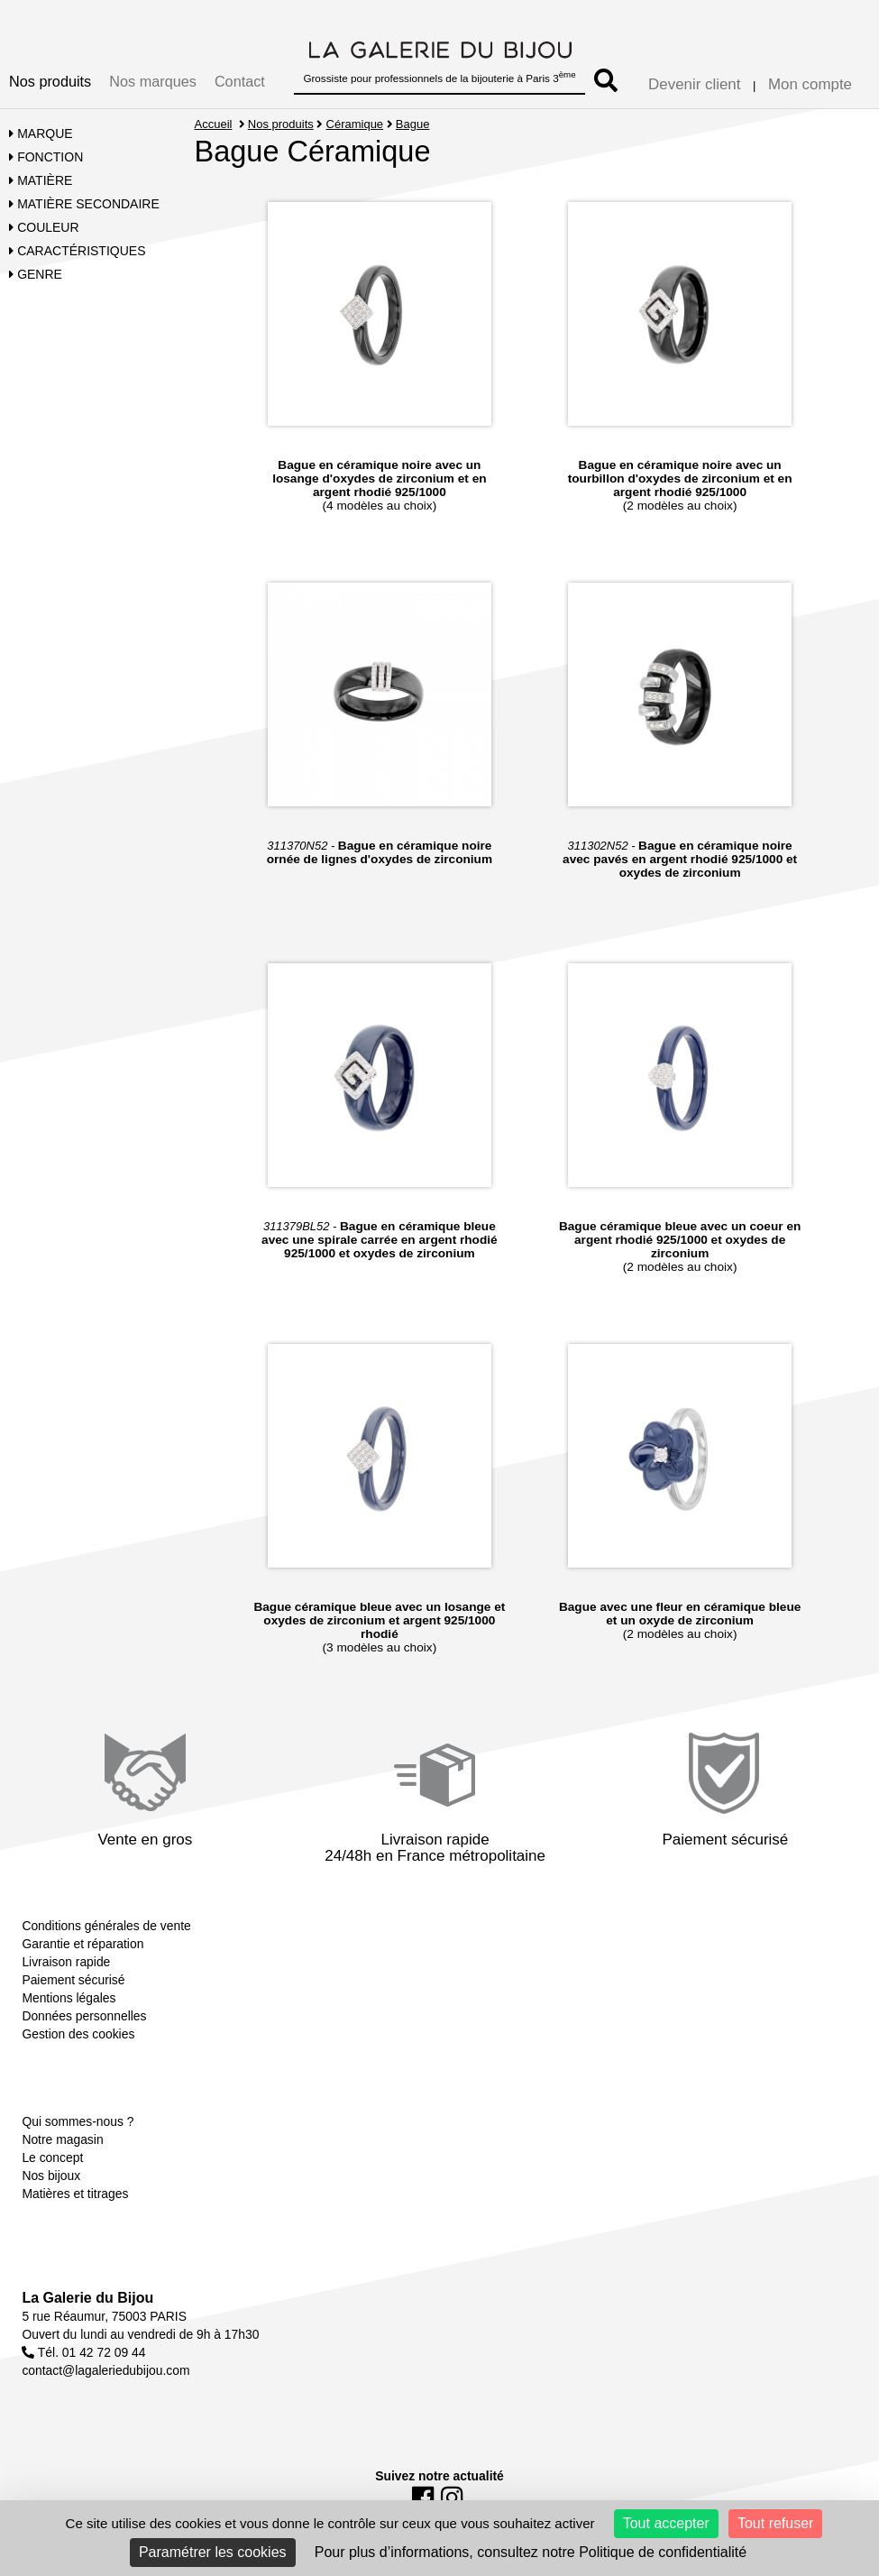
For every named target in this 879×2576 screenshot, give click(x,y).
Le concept (52, 2157)
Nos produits (50, 81)
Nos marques (153, 81)
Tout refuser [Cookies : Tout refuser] (775, 2523)
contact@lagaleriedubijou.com (105, 2370)
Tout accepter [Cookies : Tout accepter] (666, 2523)
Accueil (214, 124)
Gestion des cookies (78, 2034)
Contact (240, 81)
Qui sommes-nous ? (77, 2121)
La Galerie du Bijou (87, 2297)
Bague (413, 124)
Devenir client (694, 84)
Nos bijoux (51, 2175)
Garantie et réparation (82, 1944)
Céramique (355, 124)
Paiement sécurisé (73, 1980)
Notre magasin (62, 2139)
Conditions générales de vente (106, 1925)
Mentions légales (68, 1998)
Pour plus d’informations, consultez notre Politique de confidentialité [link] (530, 2552)
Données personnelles (84, 2016)
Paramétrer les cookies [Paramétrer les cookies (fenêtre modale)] (213, 2552)
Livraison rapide (66, 1962)
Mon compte (810, 84)
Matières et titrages (75, 2193)
